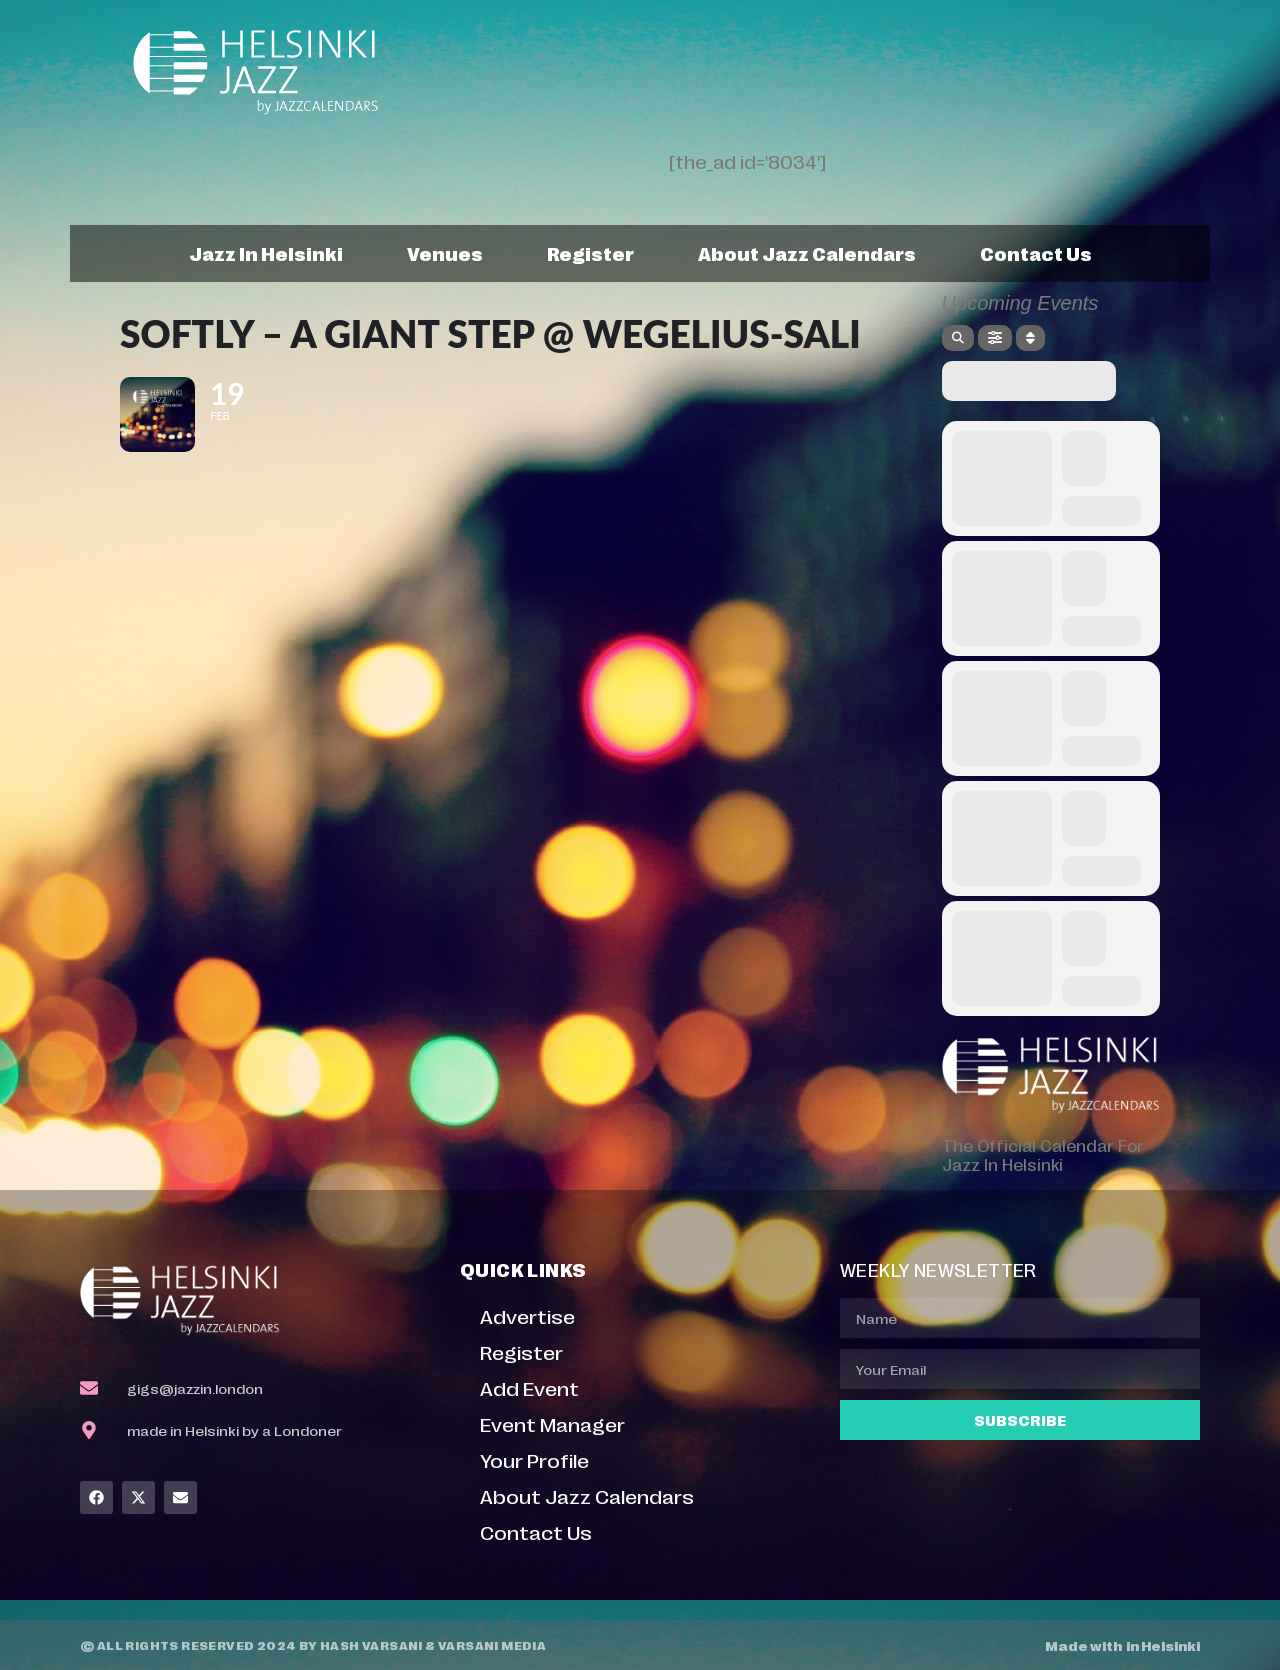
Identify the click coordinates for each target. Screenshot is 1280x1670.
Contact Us (1036, 253)
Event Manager (552, 1423)
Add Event (529, 1387)
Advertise (527, 1315)
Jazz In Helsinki (266, 253)
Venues (445, 253)
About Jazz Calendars (807, 253)
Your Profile (534, 1459)
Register (590, 253)
